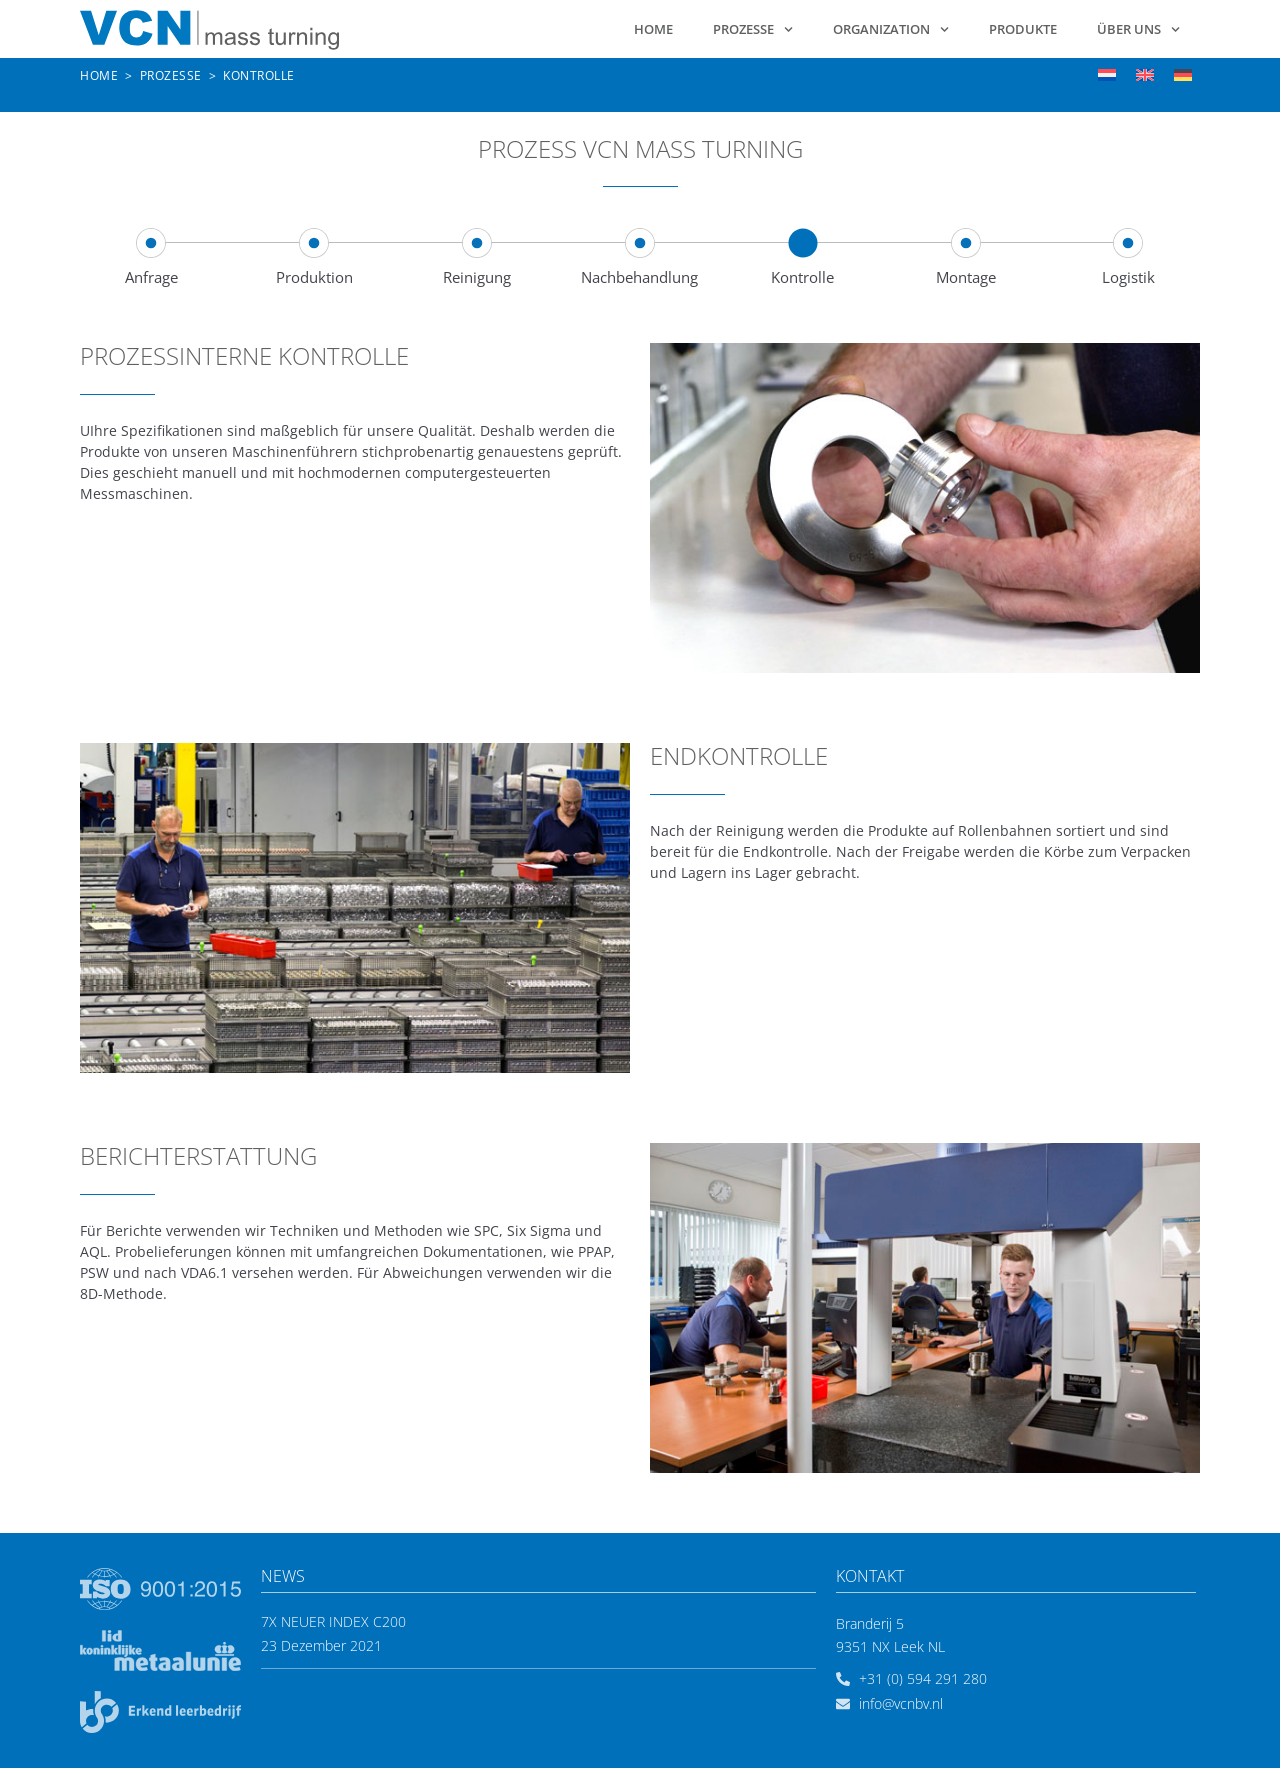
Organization (891, 29)
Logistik (1128, 277)
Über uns (1138, 29)
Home (653, 29)
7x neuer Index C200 (333, 1621)
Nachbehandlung (639, 277)
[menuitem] (1107, 74)
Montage (966, 277)
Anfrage (151, 277)
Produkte (1023, 29)
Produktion (314, 277)
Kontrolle (802, 277)
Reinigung (477, 277)
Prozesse (753, 29)
